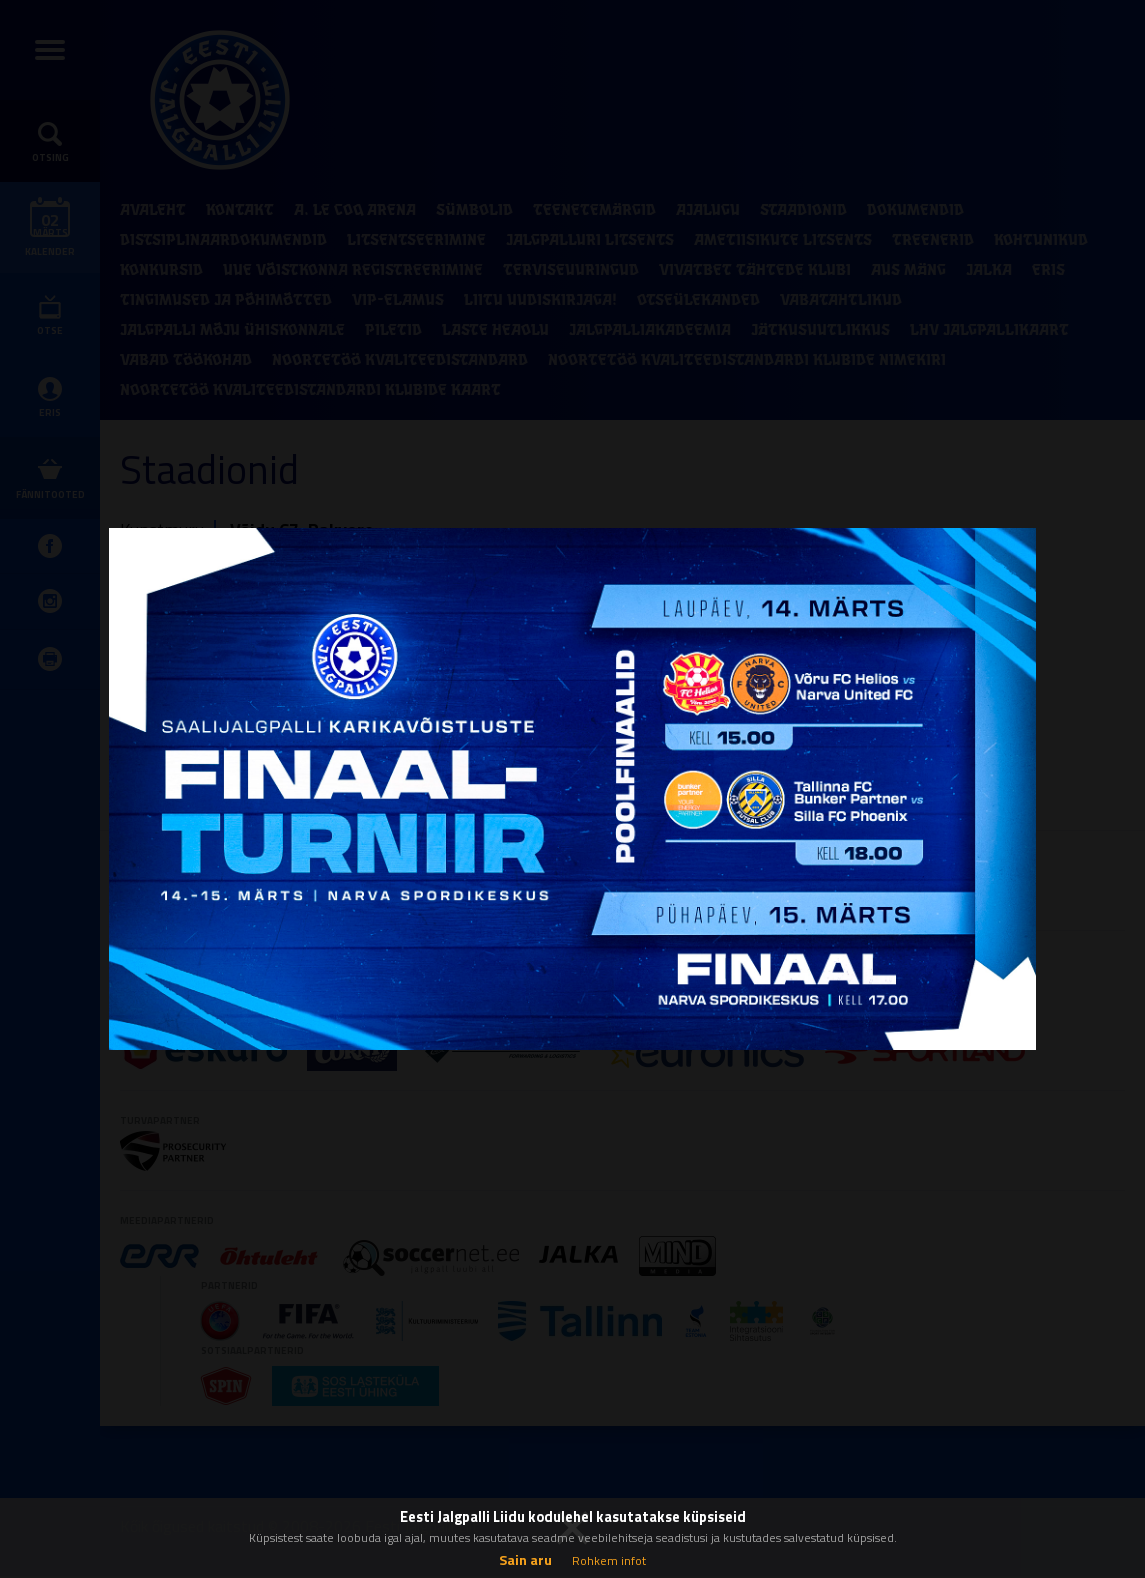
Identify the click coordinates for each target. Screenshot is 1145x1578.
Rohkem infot (609, 1560)
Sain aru (525, 1559)
